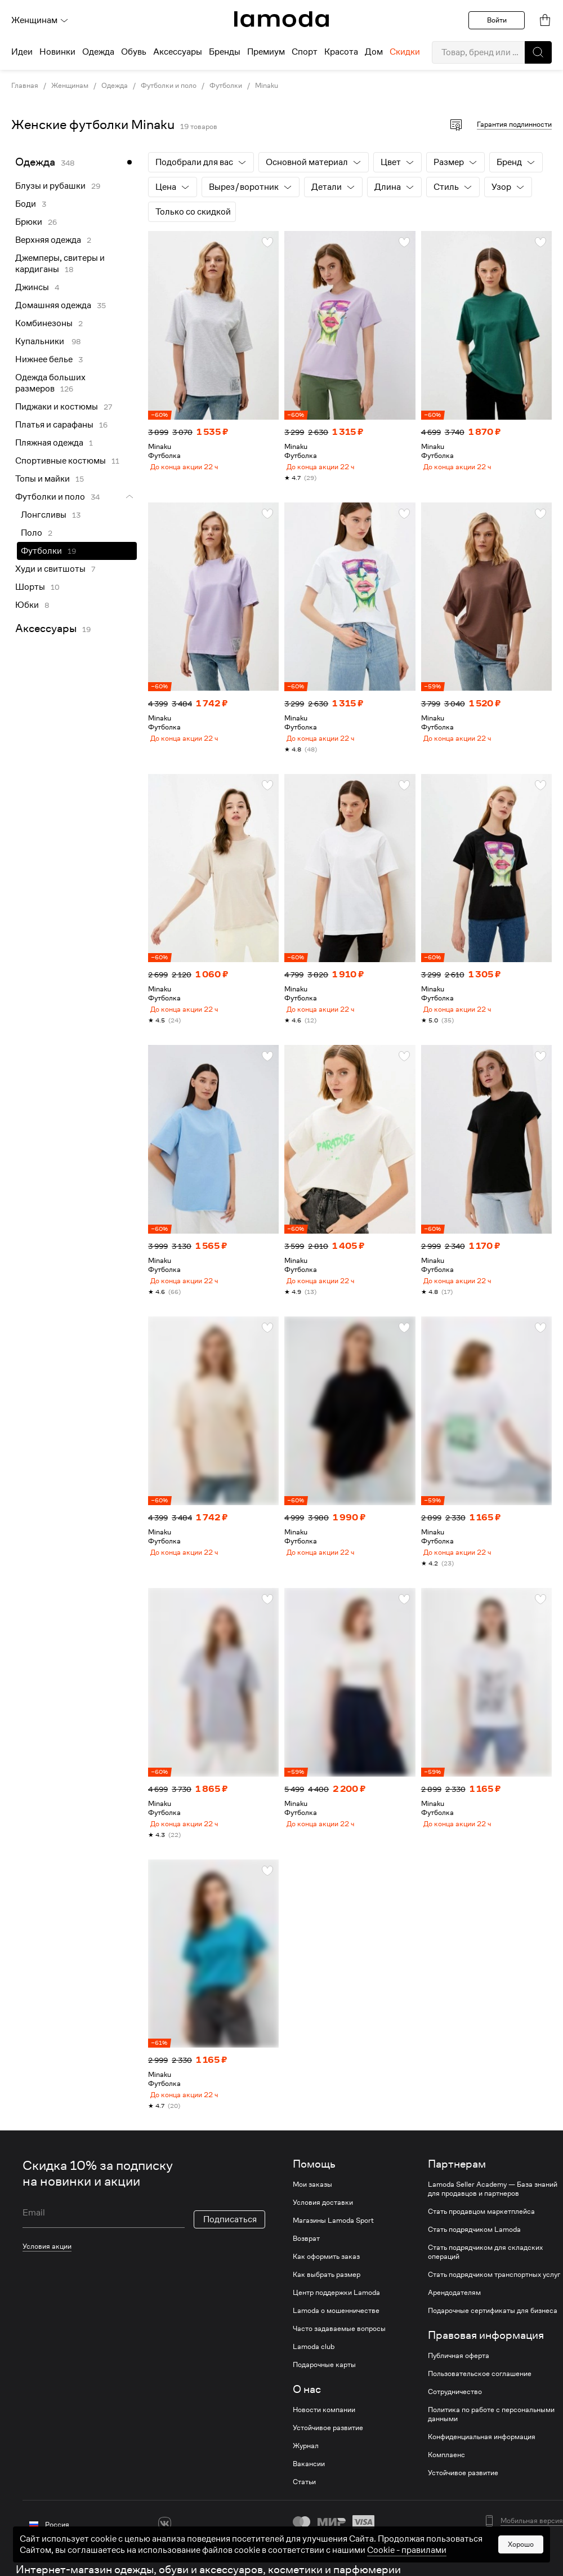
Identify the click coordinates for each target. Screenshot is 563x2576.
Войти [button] (497, 20)
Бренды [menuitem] (224, 51)
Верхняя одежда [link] (48, 240)
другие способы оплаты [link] (366, 2570)
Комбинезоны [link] (44, 323)
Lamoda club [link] (313, 2378)
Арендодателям (454, 2324)
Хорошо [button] (521, 2544)
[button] (538, 52)
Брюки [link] (28, 222)
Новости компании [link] (324, 2441)
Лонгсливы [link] (43, 514)
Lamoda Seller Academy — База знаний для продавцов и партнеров (492, 2221)
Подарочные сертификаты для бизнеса (492, 2342)
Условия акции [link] (47, 2278)
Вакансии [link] (309, 2495)
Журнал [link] (306, 2477)
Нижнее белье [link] (44, 359)
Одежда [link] (114, 85)
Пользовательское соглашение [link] (479, 2405)
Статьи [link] (304, 2513)
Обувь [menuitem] (133, 51)
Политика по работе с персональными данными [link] (491, 2446)
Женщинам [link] (69, 85)
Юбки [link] (27, 605)
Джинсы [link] (32, 287)
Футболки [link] (225, 85)
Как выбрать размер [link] (326, 2306)
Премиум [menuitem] (266, 51)
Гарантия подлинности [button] (514, 124)
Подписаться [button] (230, 2251)
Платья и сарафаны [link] (54, 424)
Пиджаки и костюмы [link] (56, 406)
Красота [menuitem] (341, 51)
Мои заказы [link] (312, 2216)
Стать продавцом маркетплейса (481, 2243)
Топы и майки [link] (42, 478)
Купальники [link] (40, 341)
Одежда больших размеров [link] (50, 383)
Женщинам (40, 20)
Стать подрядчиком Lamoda (474, 2261)
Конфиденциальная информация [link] (481, 2468)
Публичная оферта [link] (458, 2387)
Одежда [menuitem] (98, 51)
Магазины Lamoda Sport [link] (333, 2252)
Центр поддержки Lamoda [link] (336, 2324)
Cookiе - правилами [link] (406, 2550)
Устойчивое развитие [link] (328, 2459)
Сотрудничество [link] (455, 2423)
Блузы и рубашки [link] (50, 186)
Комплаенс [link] (446, 2486)
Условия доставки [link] (323, 2234)
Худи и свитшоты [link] (50, 569)
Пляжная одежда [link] (49, 442)
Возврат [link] (306, 2270)
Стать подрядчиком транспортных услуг (494, 2306)
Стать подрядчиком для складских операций (485, 2284)
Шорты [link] (30, 587)
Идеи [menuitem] (22, 51)
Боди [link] (25, 204)
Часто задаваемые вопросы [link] (339, 2360)
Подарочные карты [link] (324, 2396)
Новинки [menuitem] (57, 51)
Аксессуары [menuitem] (177, 51)
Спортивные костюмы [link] (60, 460)
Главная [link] (24, 85)
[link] (281, 19)
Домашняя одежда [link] (53, 305)
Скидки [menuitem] (405, 51)
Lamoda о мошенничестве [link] (336, 2342)
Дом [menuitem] (374, 51)
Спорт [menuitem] (305, 51)
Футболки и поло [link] (168, 85)
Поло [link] (31, 533)
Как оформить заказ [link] (326, 2288)
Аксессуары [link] (46, 628)
